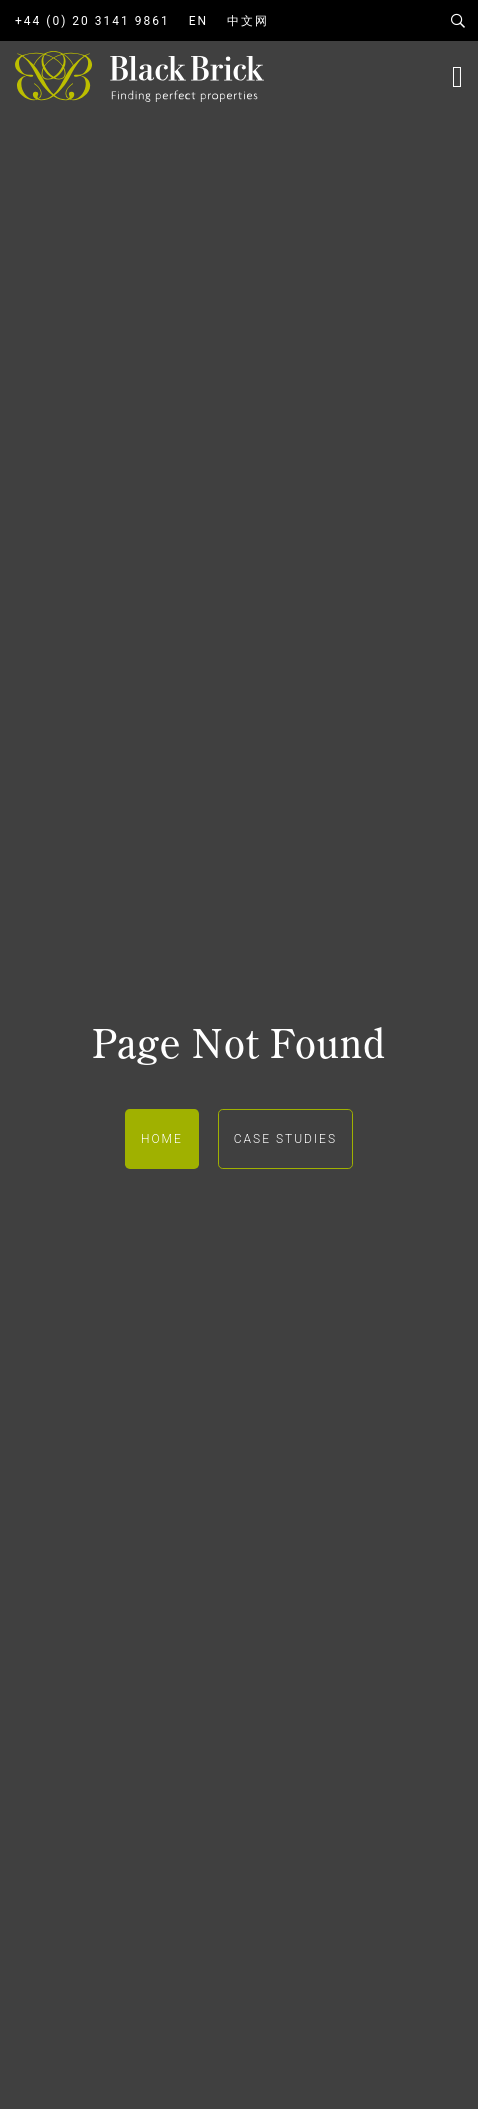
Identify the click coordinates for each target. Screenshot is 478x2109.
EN (198, 21)
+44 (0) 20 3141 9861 (92, 21)
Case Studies (285, 1139)
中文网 (248, 21)
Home (162, 1139)
